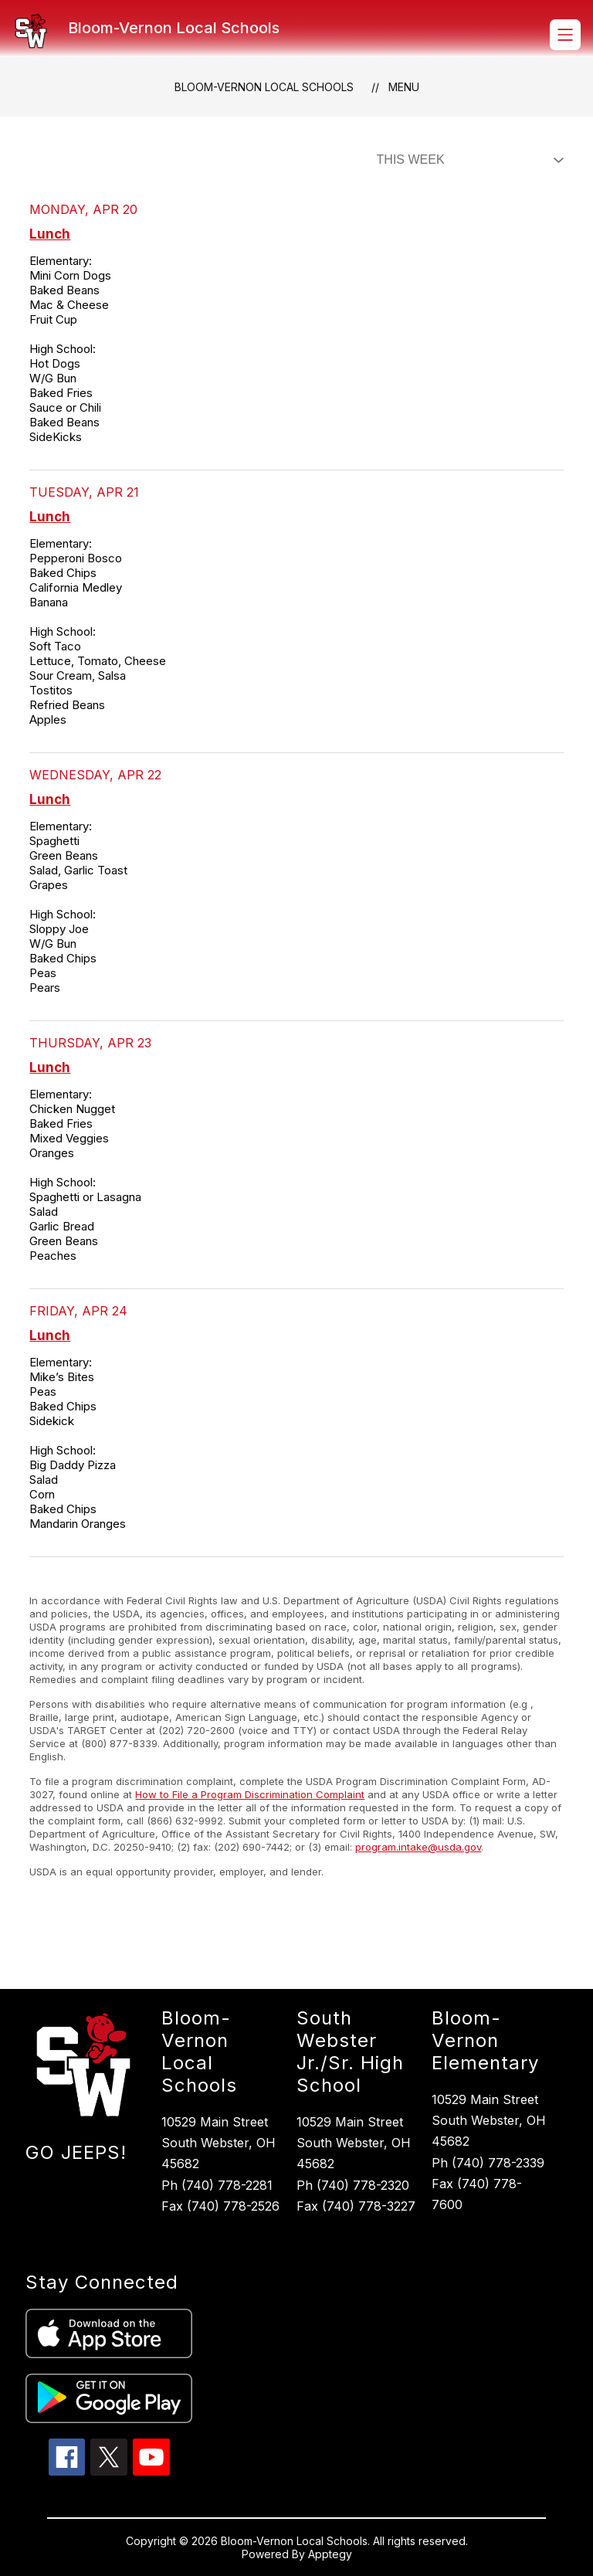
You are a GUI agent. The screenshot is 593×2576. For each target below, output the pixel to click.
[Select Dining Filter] (467, 160)
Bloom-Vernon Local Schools (264, 86)
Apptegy (330, 2554)
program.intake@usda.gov (418, 1847)
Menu (403, 86)
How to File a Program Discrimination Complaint (249, 1794)
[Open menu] (565, 34)
